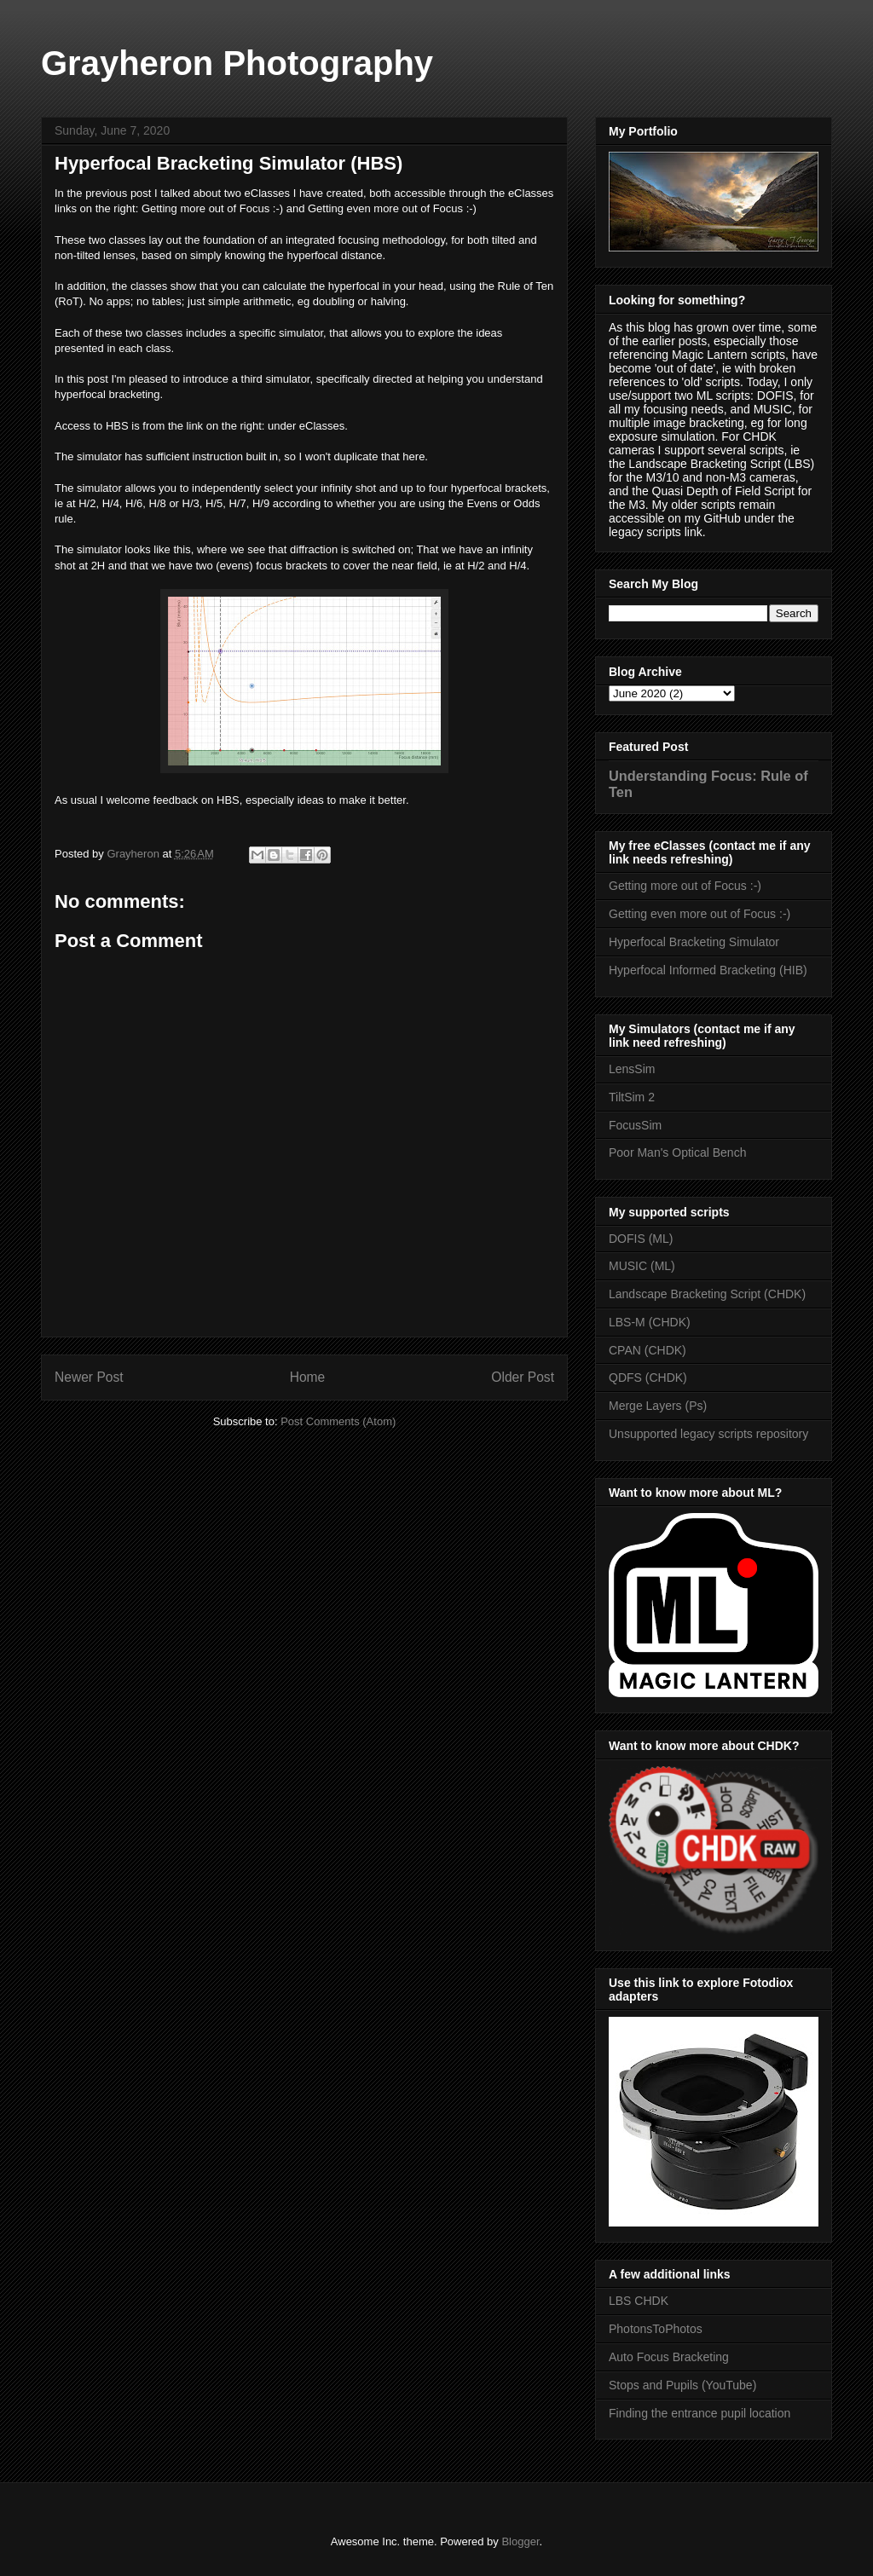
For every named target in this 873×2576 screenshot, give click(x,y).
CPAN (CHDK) (647, 1350)
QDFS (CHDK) (648, 1377)
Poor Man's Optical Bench (677, 1152)
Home (308, 1377)
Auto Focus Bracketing (669, 2357)
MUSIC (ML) (642, 1266)
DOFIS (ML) (641, 1238)
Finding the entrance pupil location (699, 2413)
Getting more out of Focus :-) (685, 885)
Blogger (520, 2541)
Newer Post (89, 1377)
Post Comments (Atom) (338, 1421)
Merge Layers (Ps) (658, 1405)
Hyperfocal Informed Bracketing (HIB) (708, 970)
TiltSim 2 (632, 1097)
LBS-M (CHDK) (650, 1322)
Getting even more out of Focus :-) (699, 914)
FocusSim (635, 1125)
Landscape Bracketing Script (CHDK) (707, 1294)
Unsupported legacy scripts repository (708, 1434)
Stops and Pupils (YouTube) (682, 2385)
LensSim (632, 1069)
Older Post (522, 1377)
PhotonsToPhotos (655, 2329)
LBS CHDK (638, 2300)
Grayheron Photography (237, 63)
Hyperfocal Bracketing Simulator (694, 942)
